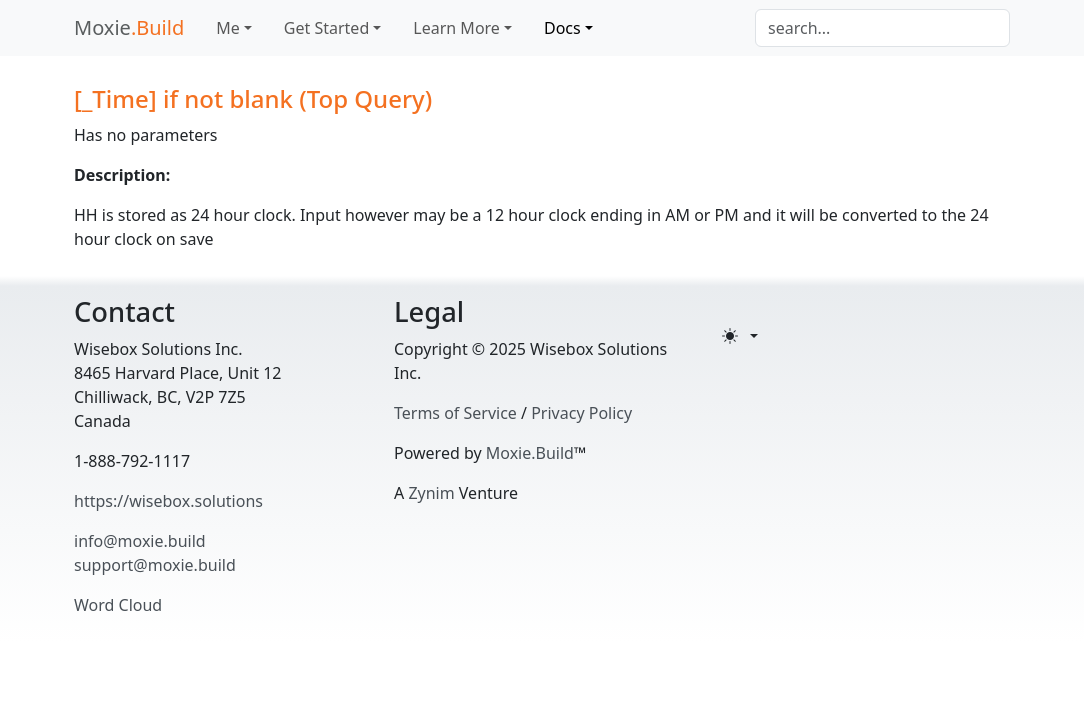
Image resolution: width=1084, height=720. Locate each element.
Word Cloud (118, 605)
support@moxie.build (155, 565)
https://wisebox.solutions (168, 501)
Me (228, 28)
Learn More (456, 28)
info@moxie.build (140, 541)
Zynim (431, 493)
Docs (562, 28)
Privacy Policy (581, 413)
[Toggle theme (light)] (740, 336)
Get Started (326, 28)
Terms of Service (455, 413)
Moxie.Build (530, 453)
